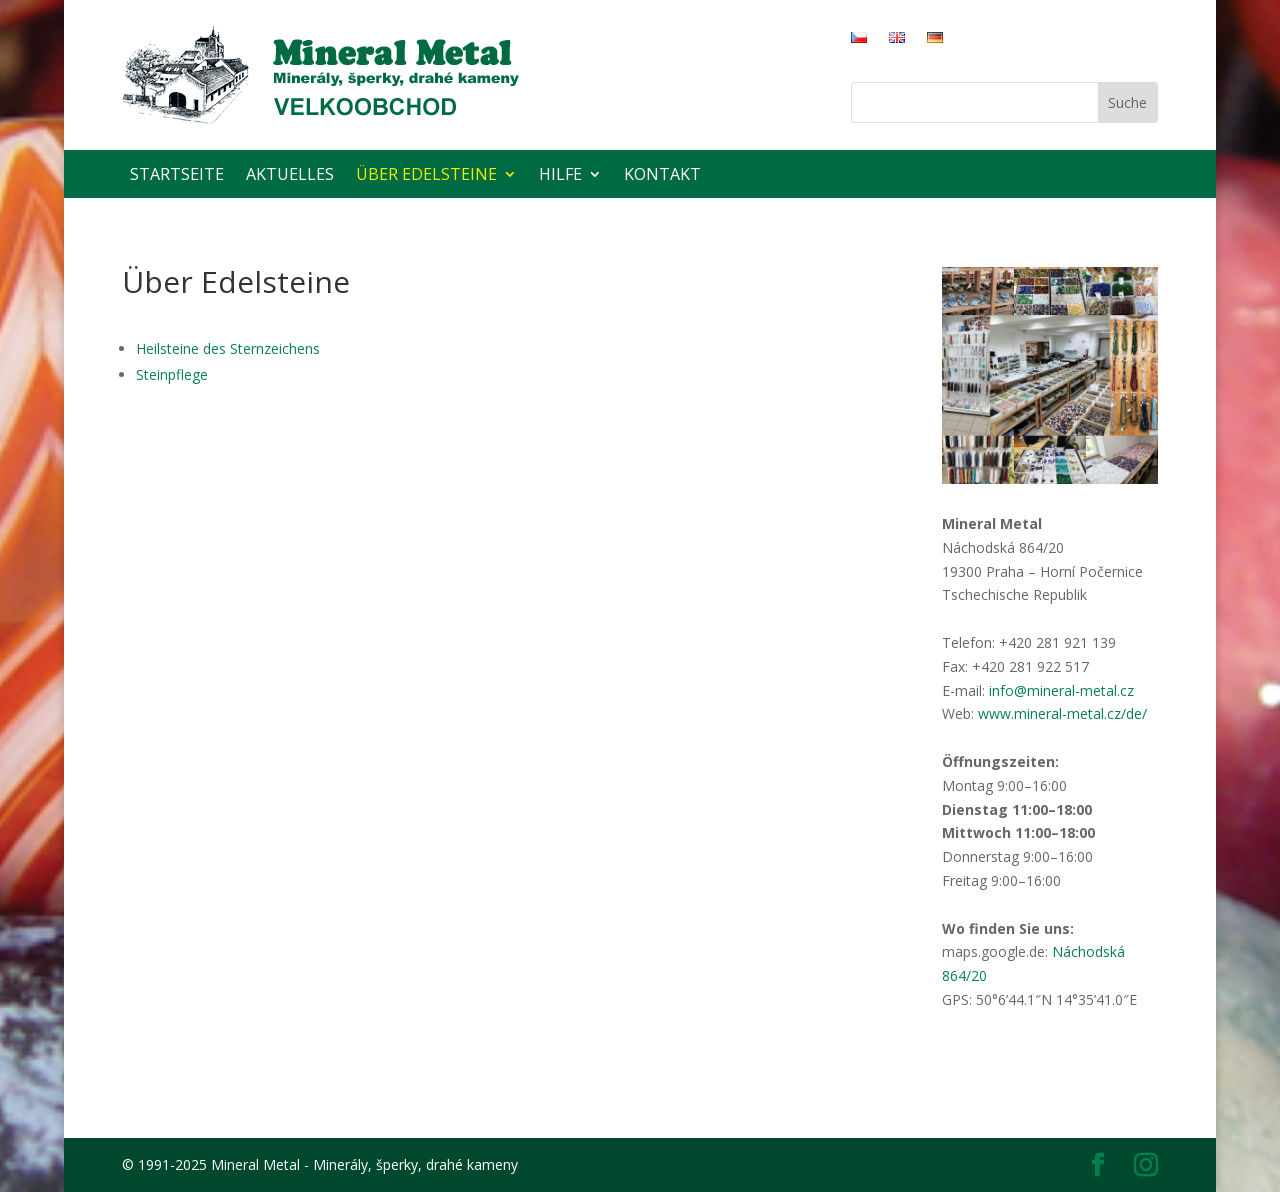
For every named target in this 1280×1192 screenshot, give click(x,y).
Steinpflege (172, 374)
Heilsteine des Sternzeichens (228, 348)
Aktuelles (290, 174)
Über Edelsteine (426, 174)
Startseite (177, 174)
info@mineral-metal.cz (1061, 690)
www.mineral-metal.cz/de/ (1062, 713)
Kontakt (662, 174)
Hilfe (560, 174)
